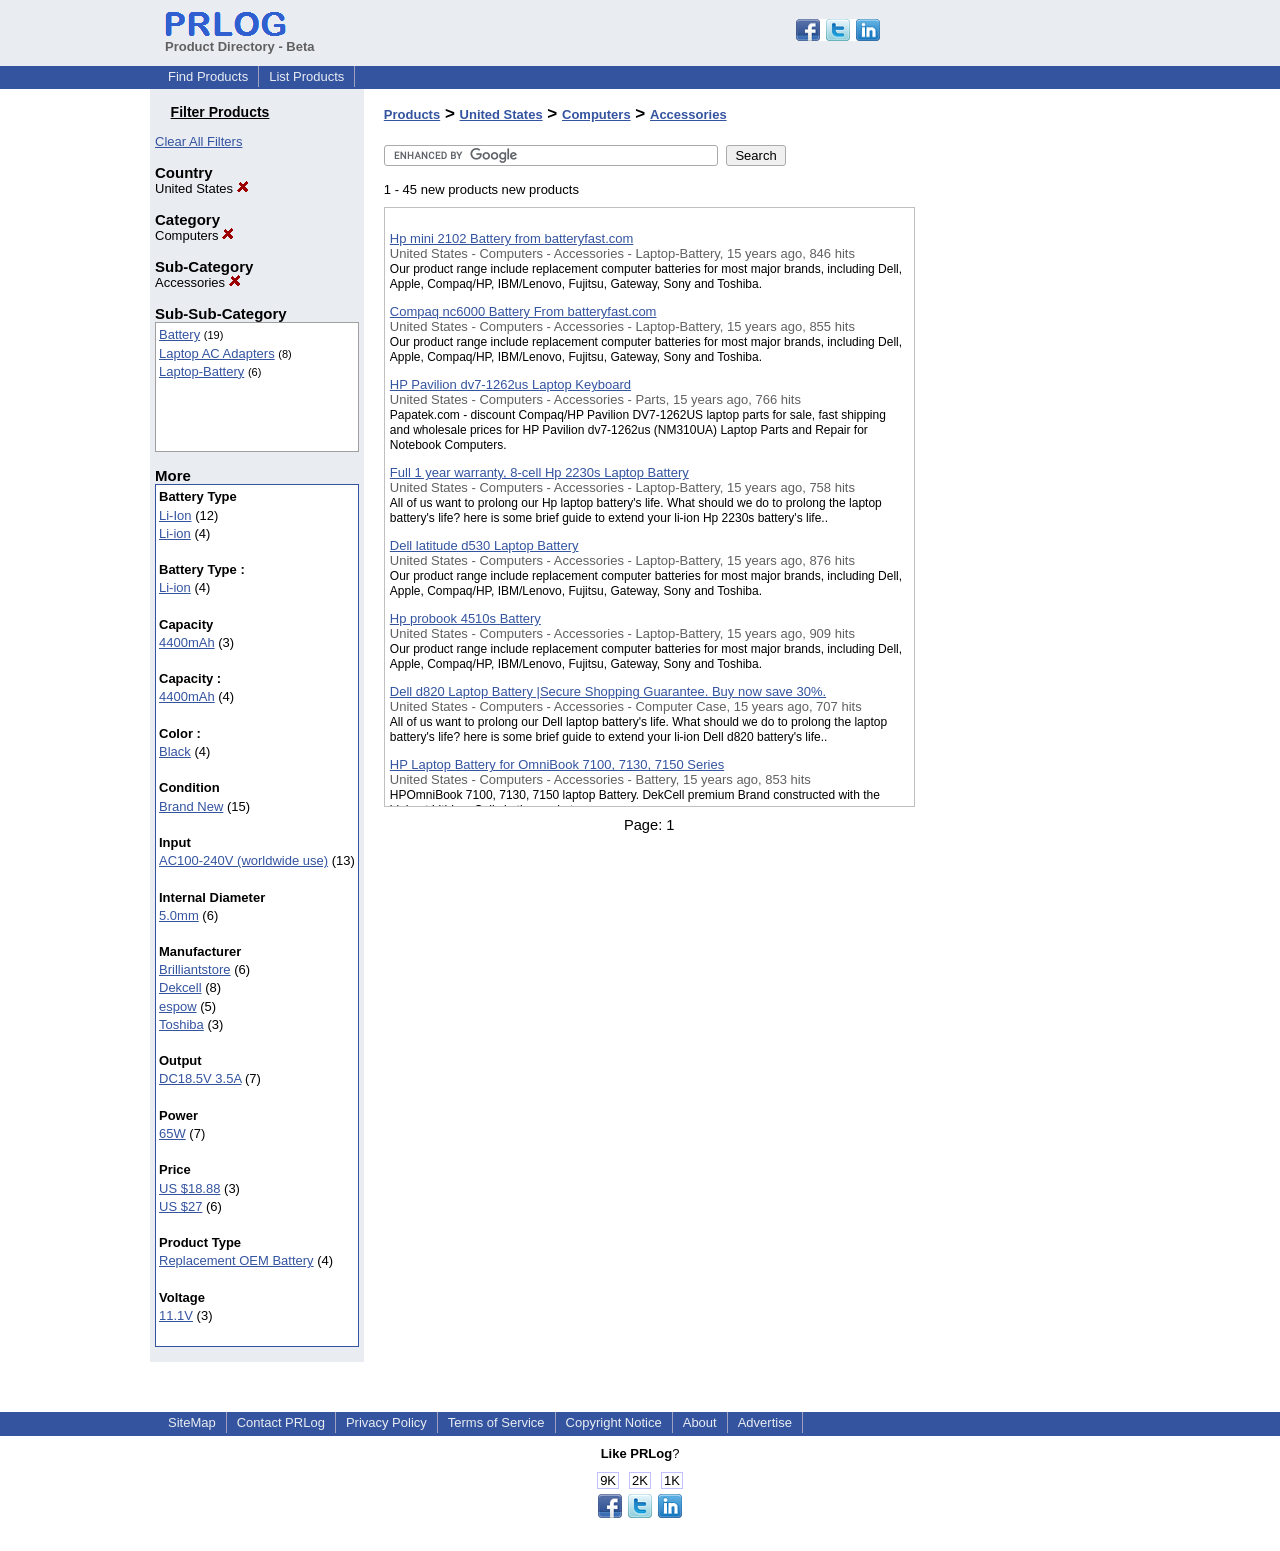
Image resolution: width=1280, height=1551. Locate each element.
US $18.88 (189, 1188)
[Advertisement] (1015, 519)
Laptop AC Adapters (217, 353)
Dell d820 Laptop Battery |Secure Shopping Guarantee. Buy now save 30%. (608, 691)
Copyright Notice (614, 1422)
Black (175, 751)
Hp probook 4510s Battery (465, 618)
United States (202, 188)
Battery (179, 334)
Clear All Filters (198, 141)
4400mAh (187, 642)
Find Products (208, 76)
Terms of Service (496, 1422)
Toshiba (181, 1024)
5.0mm (179, 915)
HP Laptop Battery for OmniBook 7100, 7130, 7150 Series (557, 764)
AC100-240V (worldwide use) (243, 860)
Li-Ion (175, 515)
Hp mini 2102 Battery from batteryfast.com (511, 238)
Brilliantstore (195, 969)
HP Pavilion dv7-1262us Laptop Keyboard (510, 384)
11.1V (176, 1315)
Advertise (765, 1422)
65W (172, 1133)
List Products (306, 76)
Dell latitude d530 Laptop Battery (484, 545)
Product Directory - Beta (240, 39)
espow (178, 1006)
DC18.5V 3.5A (200, 1078)
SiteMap (192, 1422)
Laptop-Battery (201, 371)
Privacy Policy (386, 1422)
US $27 (180, 1206)
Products (412, 114)
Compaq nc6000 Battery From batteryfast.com (523, 311)
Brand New (191, 806)
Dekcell (180, 987)
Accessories (198, 282)
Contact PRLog (281, 1422)
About (700, 1422)
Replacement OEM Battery (236, 1260)
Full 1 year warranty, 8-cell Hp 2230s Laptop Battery (539, 472)
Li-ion (175, 533)
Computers (194, 235)
